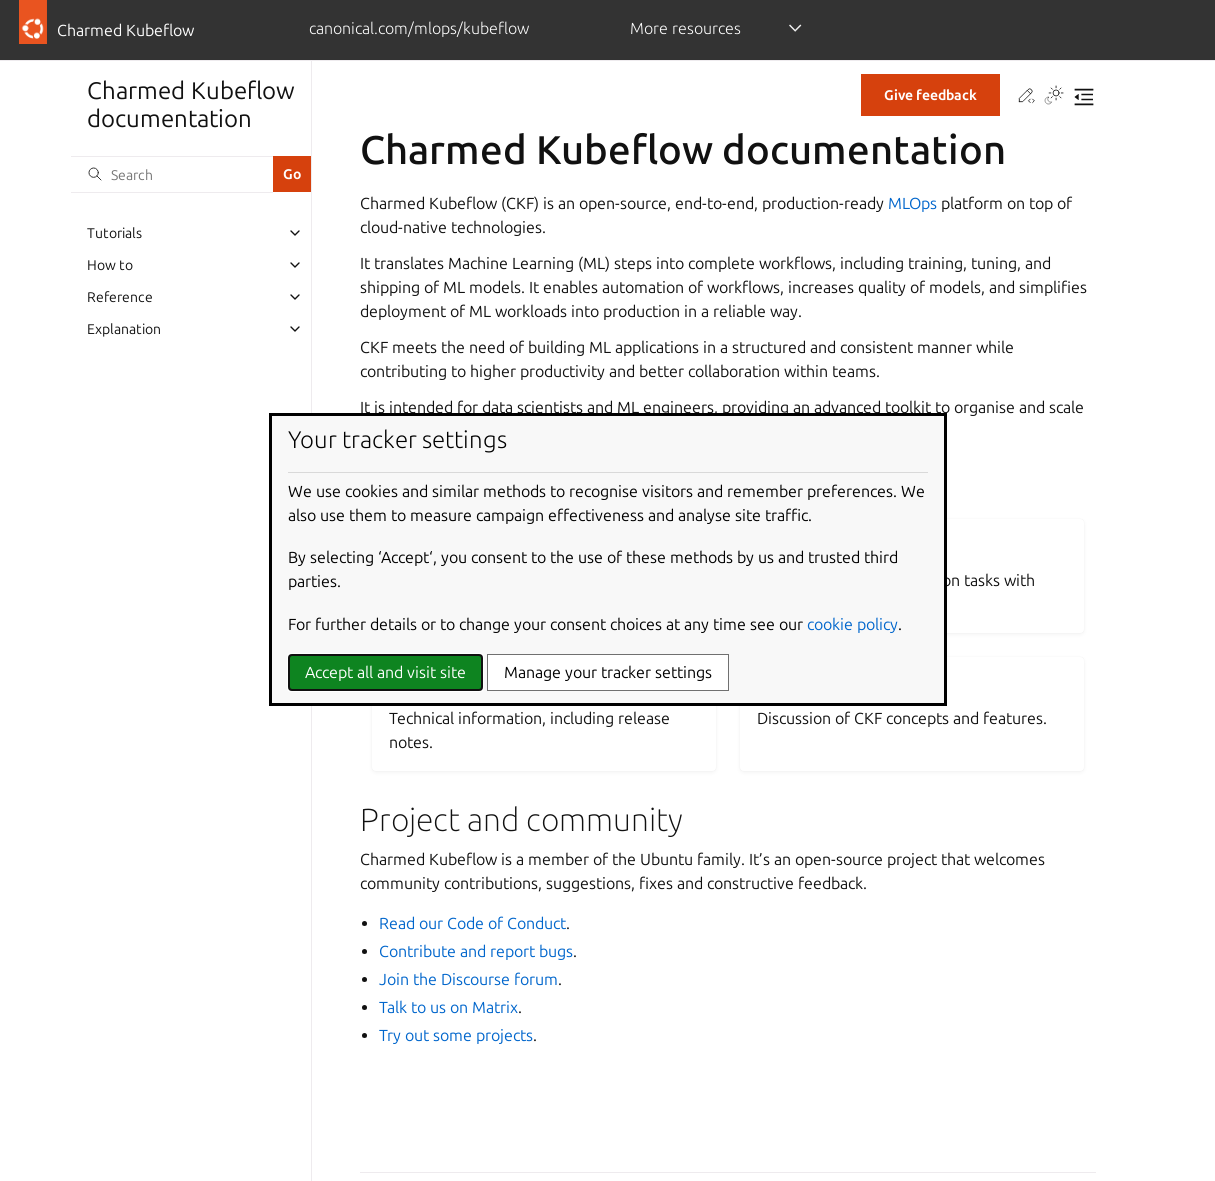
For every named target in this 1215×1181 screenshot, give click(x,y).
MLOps (912, 203)
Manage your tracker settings (608, 672)
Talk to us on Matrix (448, 1007)
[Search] (172, 174)
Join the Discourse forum (468, 979)
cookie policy (852, 624)
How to (110, 265)
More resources (685, 28)
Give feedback (930, 95)
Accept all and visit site (385, 672)
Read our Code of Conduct (472, 923)
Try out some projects (456, 1035)
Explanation (124, 329)
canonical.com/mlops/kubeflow (419, 28)
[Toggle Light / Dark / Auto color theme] (1054, 97)
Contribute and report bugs (476, 951)
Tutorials (114, 233)
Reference (120, 297)
